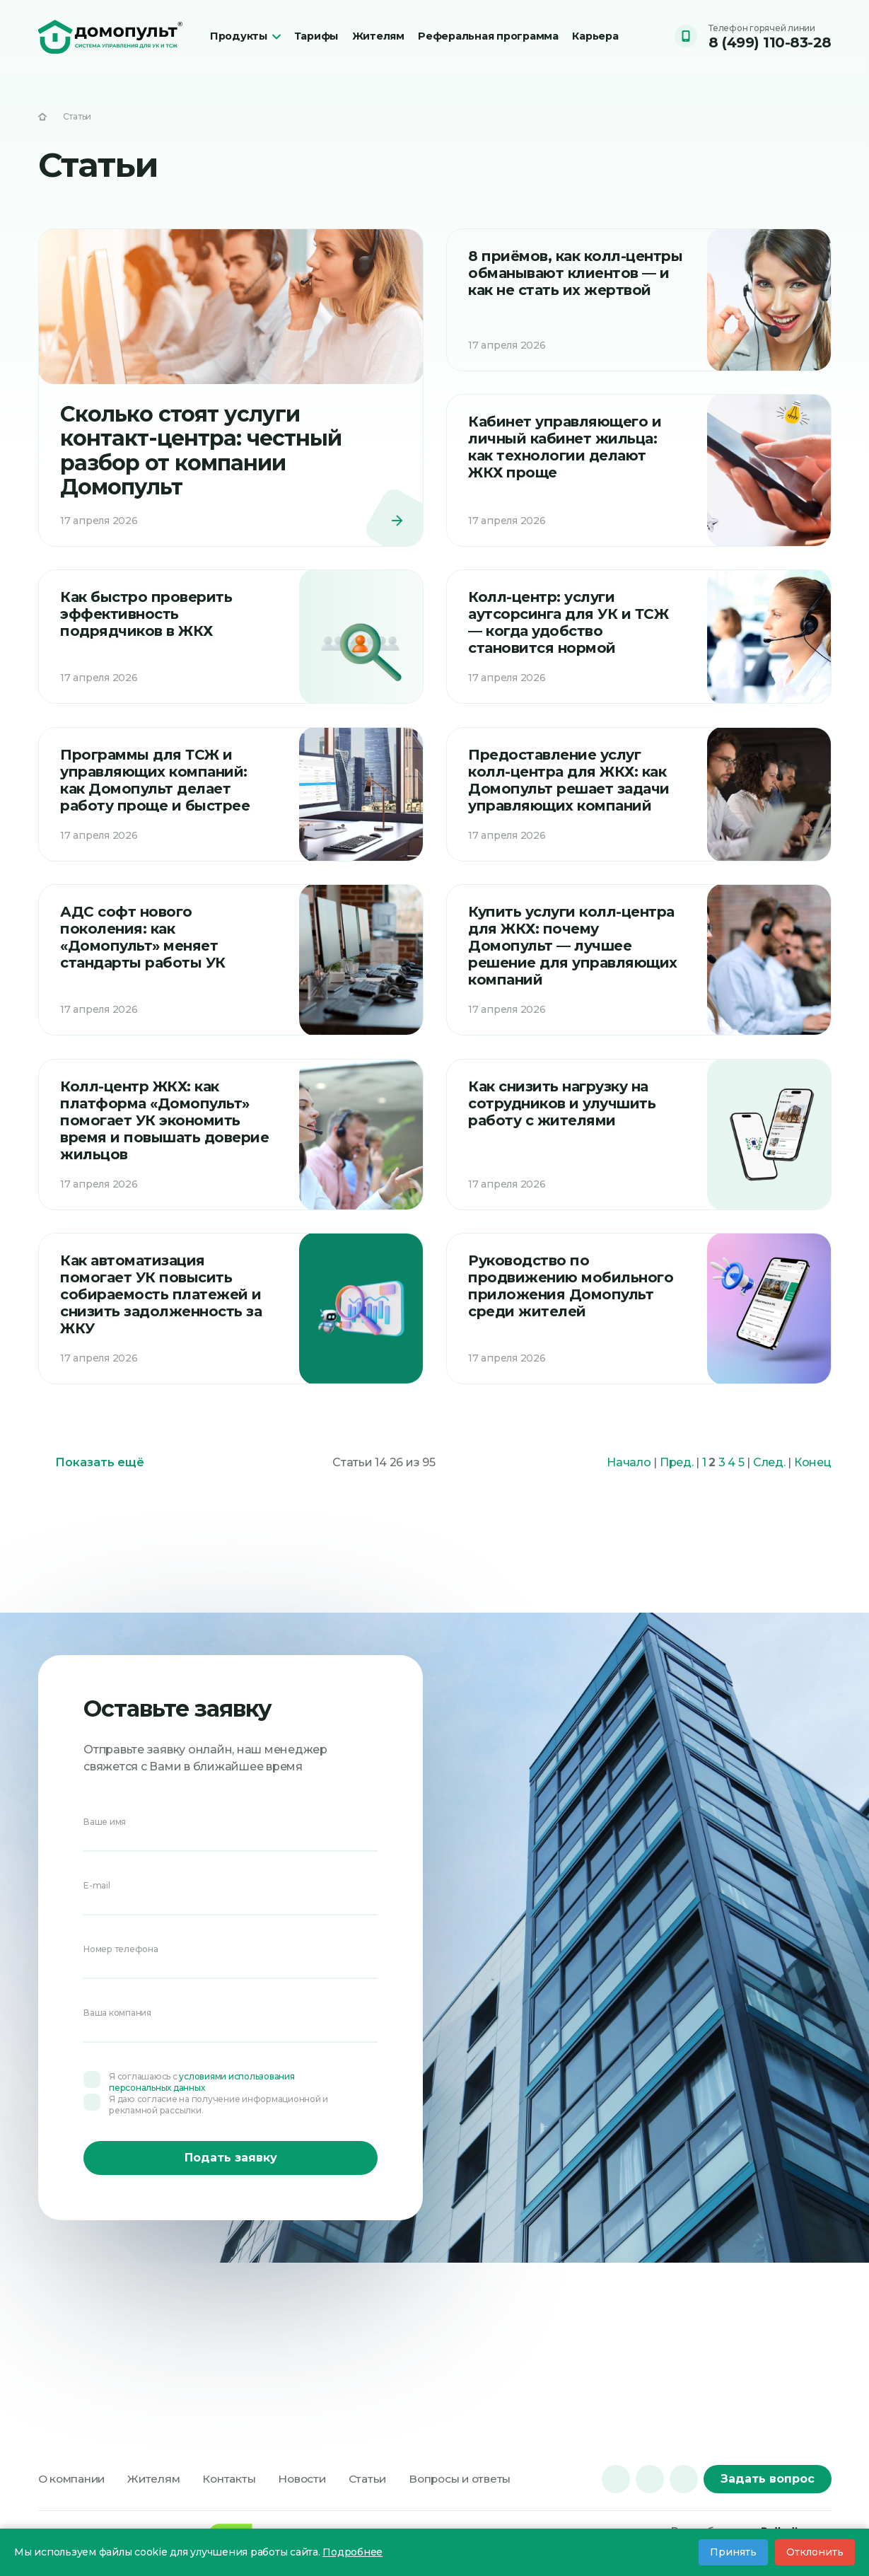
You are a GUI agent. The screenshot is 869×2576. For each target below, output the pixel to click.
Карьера (604, 32)
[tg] (650, 2479)
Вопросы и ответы (475, 2478)
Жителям (385, 32)
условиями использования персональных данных (202, 2081)
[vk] (616, 2479)
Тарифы (317, 32)
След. (769, 1482)
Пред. (677, 1482)
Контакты (236, 2478)
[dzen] (684, 2479)
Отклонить (815, 2552)
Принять (733, 2552)
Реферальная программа (468, 39)
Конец (813, 1482)
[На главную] (42, 116)
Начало (629, 1482)
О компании (74, 2478)
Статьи (380, 2478)
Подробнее (352, 2552)
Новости (312, 2478)
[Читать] (231, 391)
